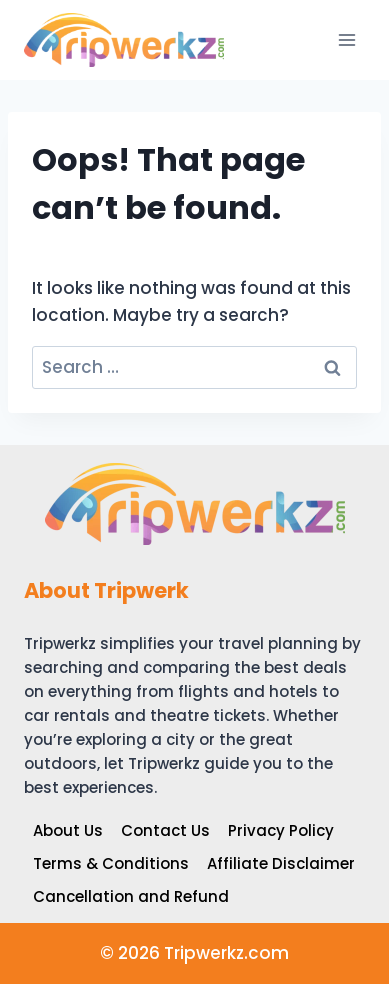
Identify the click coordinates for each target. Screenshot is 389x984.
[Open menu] (346, 39)
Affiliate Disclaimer (281, 863)
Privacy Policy (281, 830)
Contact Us (165, 830)
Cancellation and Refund (131, 896)
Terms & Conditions (111, 863)
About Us (68, 830)
